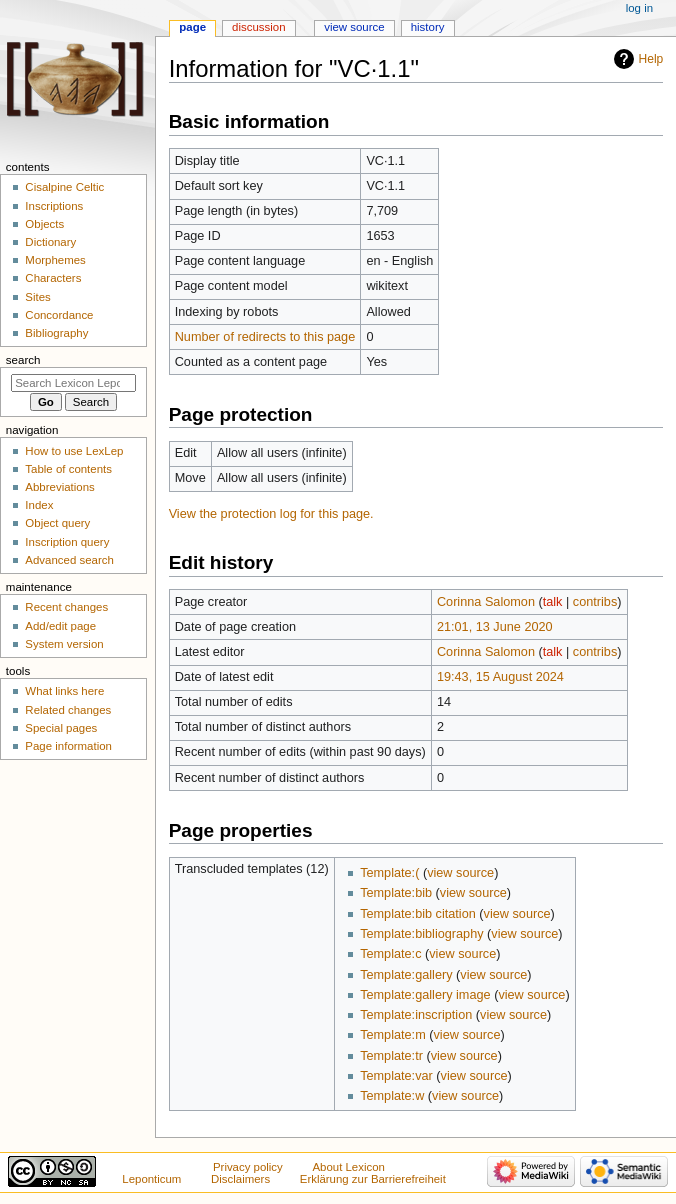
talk (553, 602)
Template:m (393, 1035)
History (428, 27)
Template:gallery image (425, 995)
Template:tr (391, 1056)
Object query (57, 523)
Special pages (61, 728)
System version (64, 644)
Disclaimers (240, 1179)
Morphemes (55, 260)
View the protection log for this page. (271, 514)
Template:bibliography (421, 934)
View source (354, 27)
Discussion (258, 27)
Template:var (396, 1076)
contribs (595, 602)
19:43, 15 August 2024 (500, 677)
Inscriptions (54, 206)
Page (192, 27)
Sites (37, 297)
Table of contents (68, 469)
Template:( (389, 873)
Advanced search (69, 560)
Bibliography (56, 333)
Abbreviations (59, 487)
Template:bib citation (418, 914)
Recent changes (66, 607)
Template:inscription (416, 1015)
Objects (44, 224)
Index (39, 505)
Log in (639, 8)
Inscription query (67, 542)
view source (460, 873)
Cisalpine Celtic (64, 187)
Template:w (392, 1096)
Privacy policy (248, 1167)
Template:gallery (406, 975)
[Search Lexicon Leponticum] (73, 383)
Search (23, 360)
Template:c (390, 954)
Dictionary (50, 242)
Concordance (59, 315)
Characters (53, 278)
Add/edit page (60, 626)
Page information (68, 746)
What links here (64, 691)
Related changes (68, 710)
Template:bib (396, 893)
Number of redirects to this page (265, 337)
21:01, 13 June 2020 (495, 627)
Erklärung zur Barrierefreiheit (373, 1179)
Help (651, 59)
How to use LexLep (74, 451)
